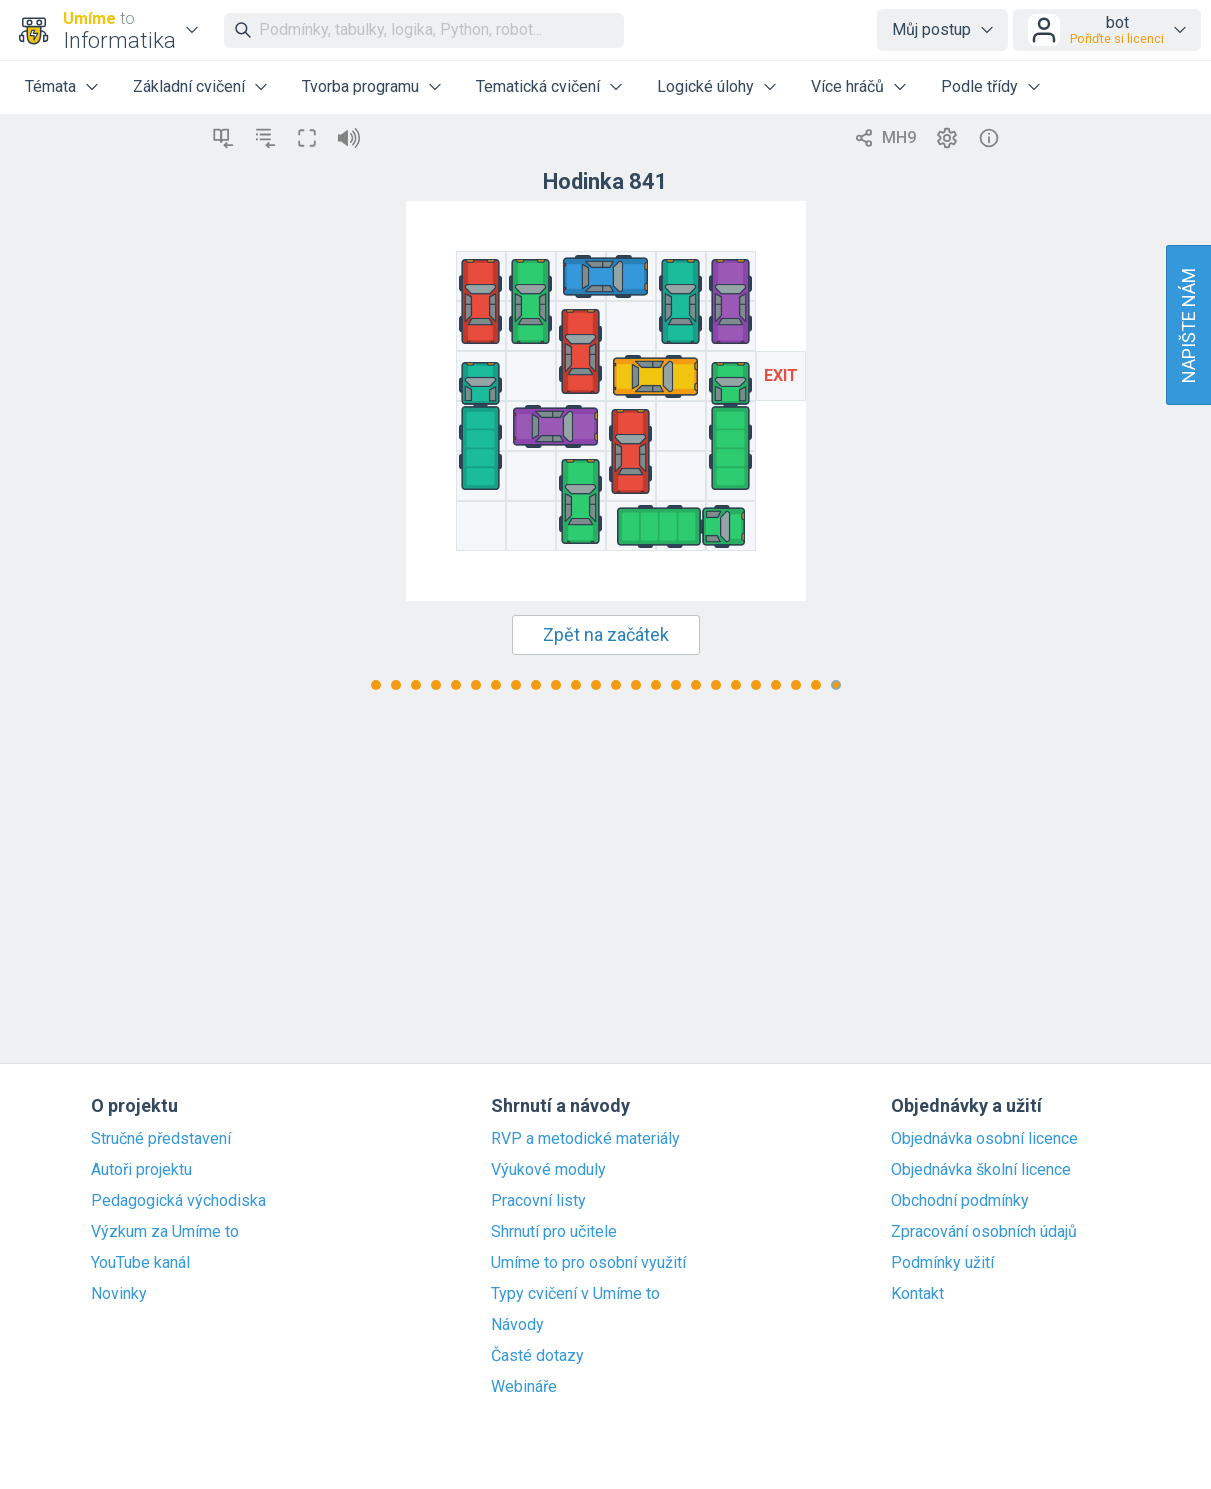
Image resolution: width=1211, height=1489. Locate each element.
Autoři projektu (141, 1170)
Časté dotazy (537, 1356)
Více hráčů (847, 86)
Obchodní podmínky (960, 1201)
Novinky (119, 1294)
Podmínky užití (942, 1263)
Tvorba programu (360, 86)
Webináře (524, 1387)
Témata (50, 86)
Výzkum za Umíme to (165, 1232)
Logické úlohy (705, 86)
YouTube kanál (140, 1263)
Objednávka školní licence (981, 1170)
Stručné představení (161, 1139)
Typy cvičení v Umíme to (575, 1294)
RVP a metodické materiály (585, 1139)
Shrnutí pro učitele (554, 1232)
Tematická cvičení (538, 86)
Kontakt (917, 1294)
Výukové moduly (548, 1170)
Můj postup (931, 29)
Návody (517, 1325)
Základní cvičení (189, 86)
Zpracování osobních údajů (984, 1232)
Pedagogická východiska (178, 1201)
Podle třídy (979, 86)
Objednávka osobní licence (984, 1139)
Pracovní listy (538, 1201)
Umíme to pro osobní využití (588, 1263)
